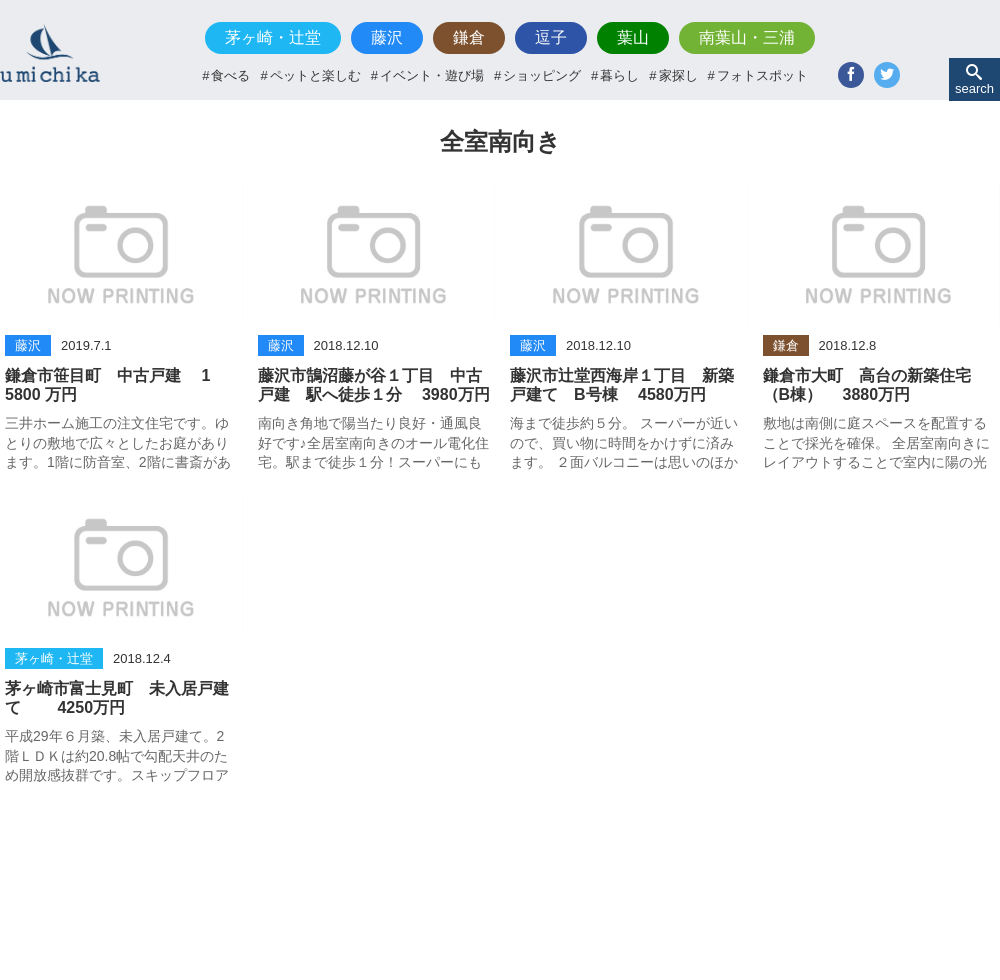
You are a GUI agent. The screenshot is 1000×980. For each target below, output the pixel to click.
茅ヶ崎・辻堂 (273, 37)
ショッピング (542, 75)
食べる (230, 75)
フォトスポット (762, 75)
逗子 (551, 37)
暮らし (619, 75)
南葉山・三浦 (747, 37)
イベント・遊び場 (432, 75)
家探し (678, 75)
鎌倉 (469, 37)
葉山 (633, 37)
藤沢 (387, 37)
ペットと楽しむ (315, 75)
